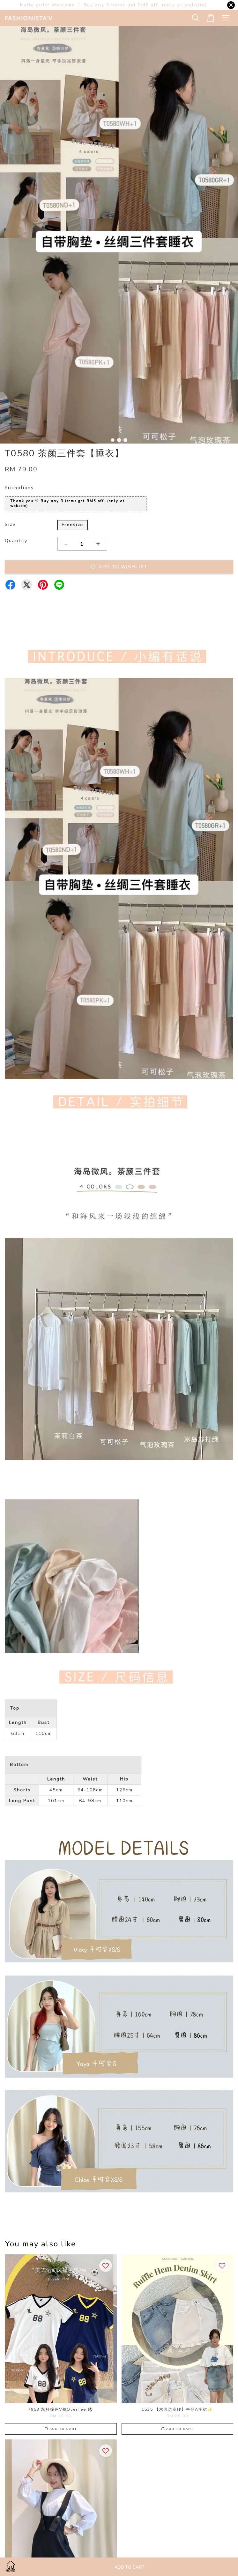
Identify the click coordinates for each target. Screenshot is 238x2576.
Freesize (72, 525)
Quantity (16, 541)
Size (10, 524)
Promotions (19, 488)
